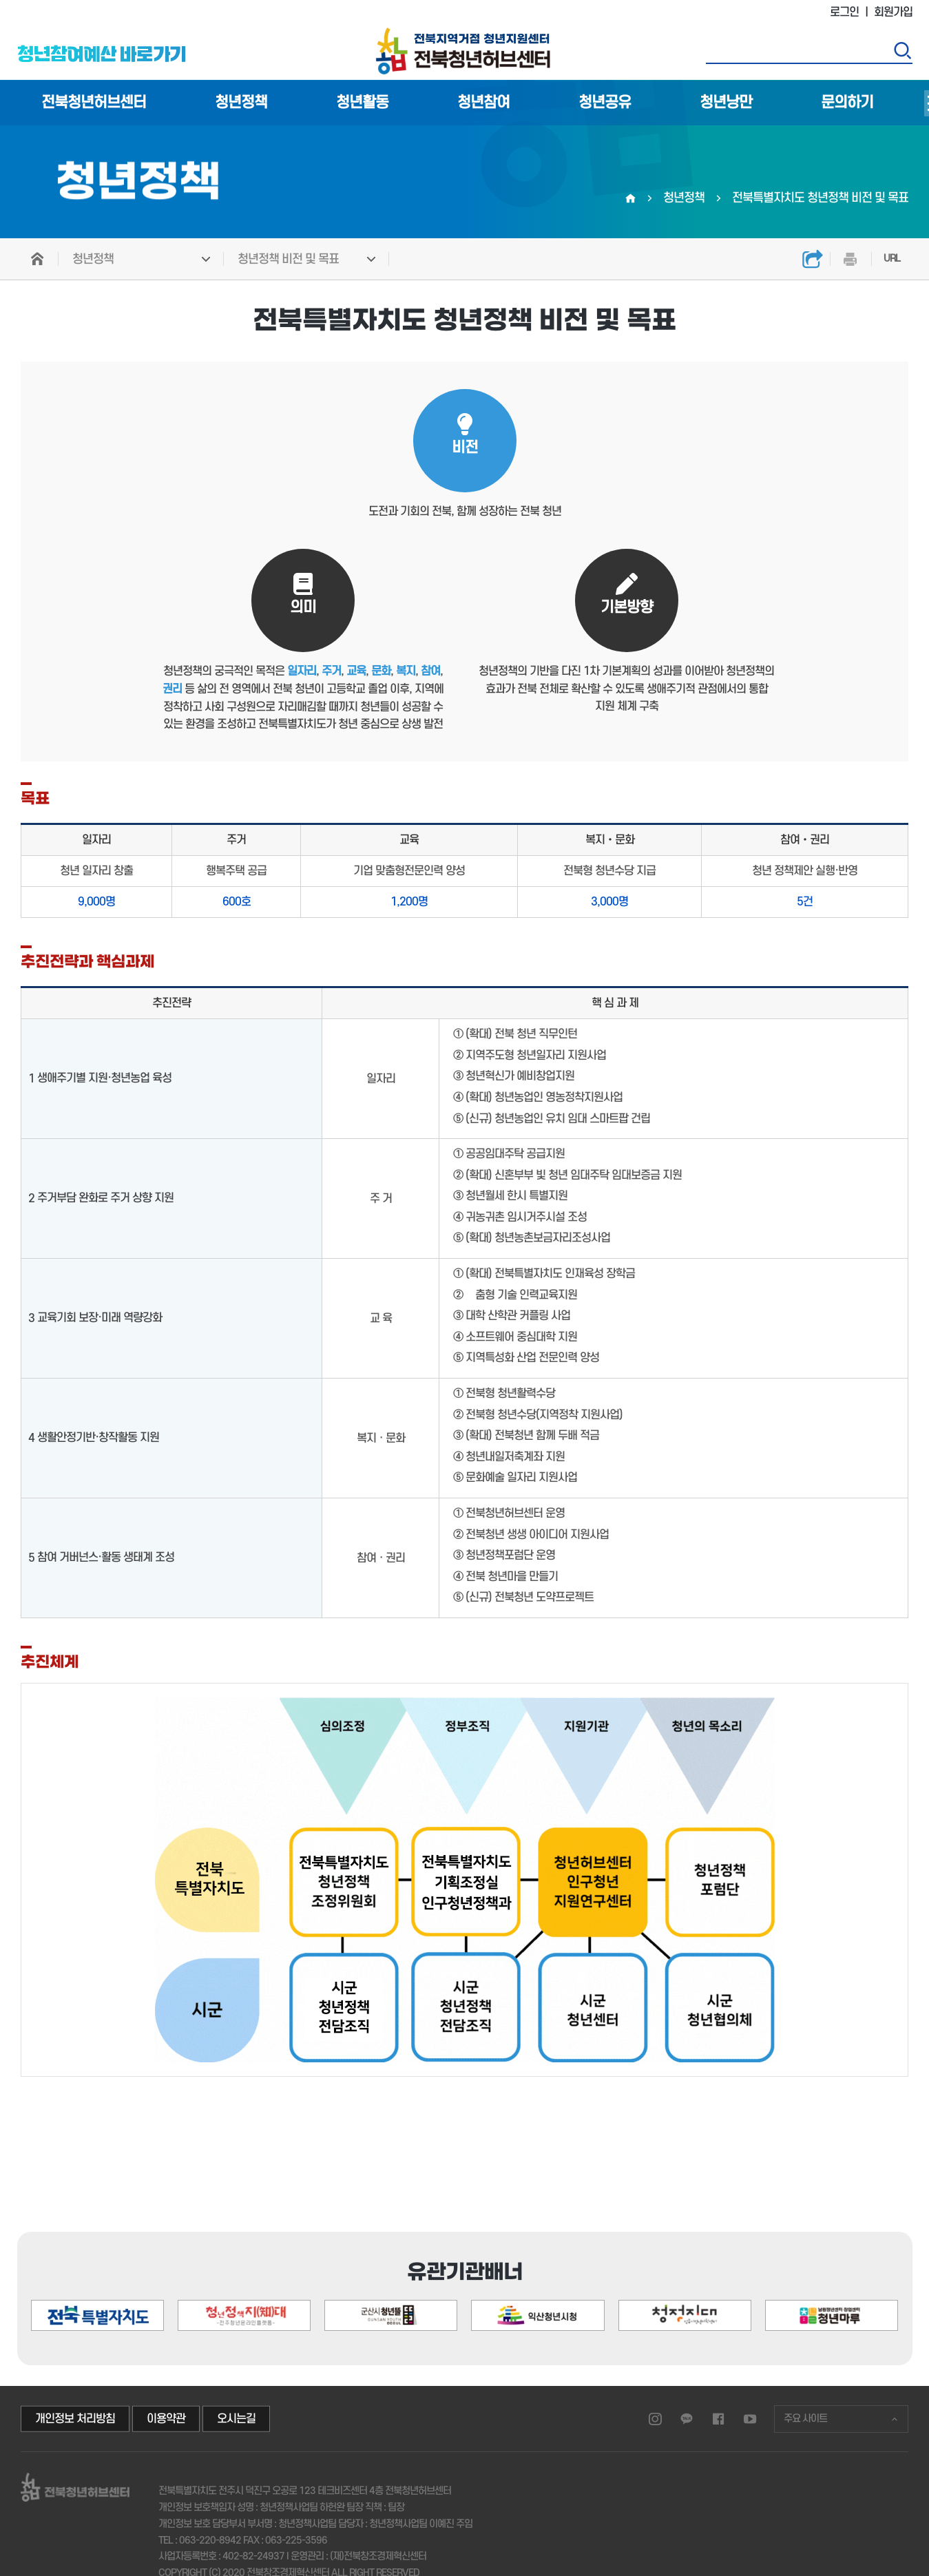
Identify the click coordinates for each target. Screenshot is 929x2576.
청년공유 (604, 102)
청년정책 (241, 102)
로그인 (844, 12)
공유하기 (813, 259)
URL (892, 258)
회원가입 (893, 12)
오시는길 (236, 2419)
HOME (38, 259)
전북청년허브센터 (93, 102)
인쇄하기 (850, 259)
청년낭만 (726, 102)
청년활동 (362, 102)
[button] (840, 2257)
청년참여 (483, 102)
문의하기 (847, 102)
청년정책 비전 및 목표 (288, 259)
